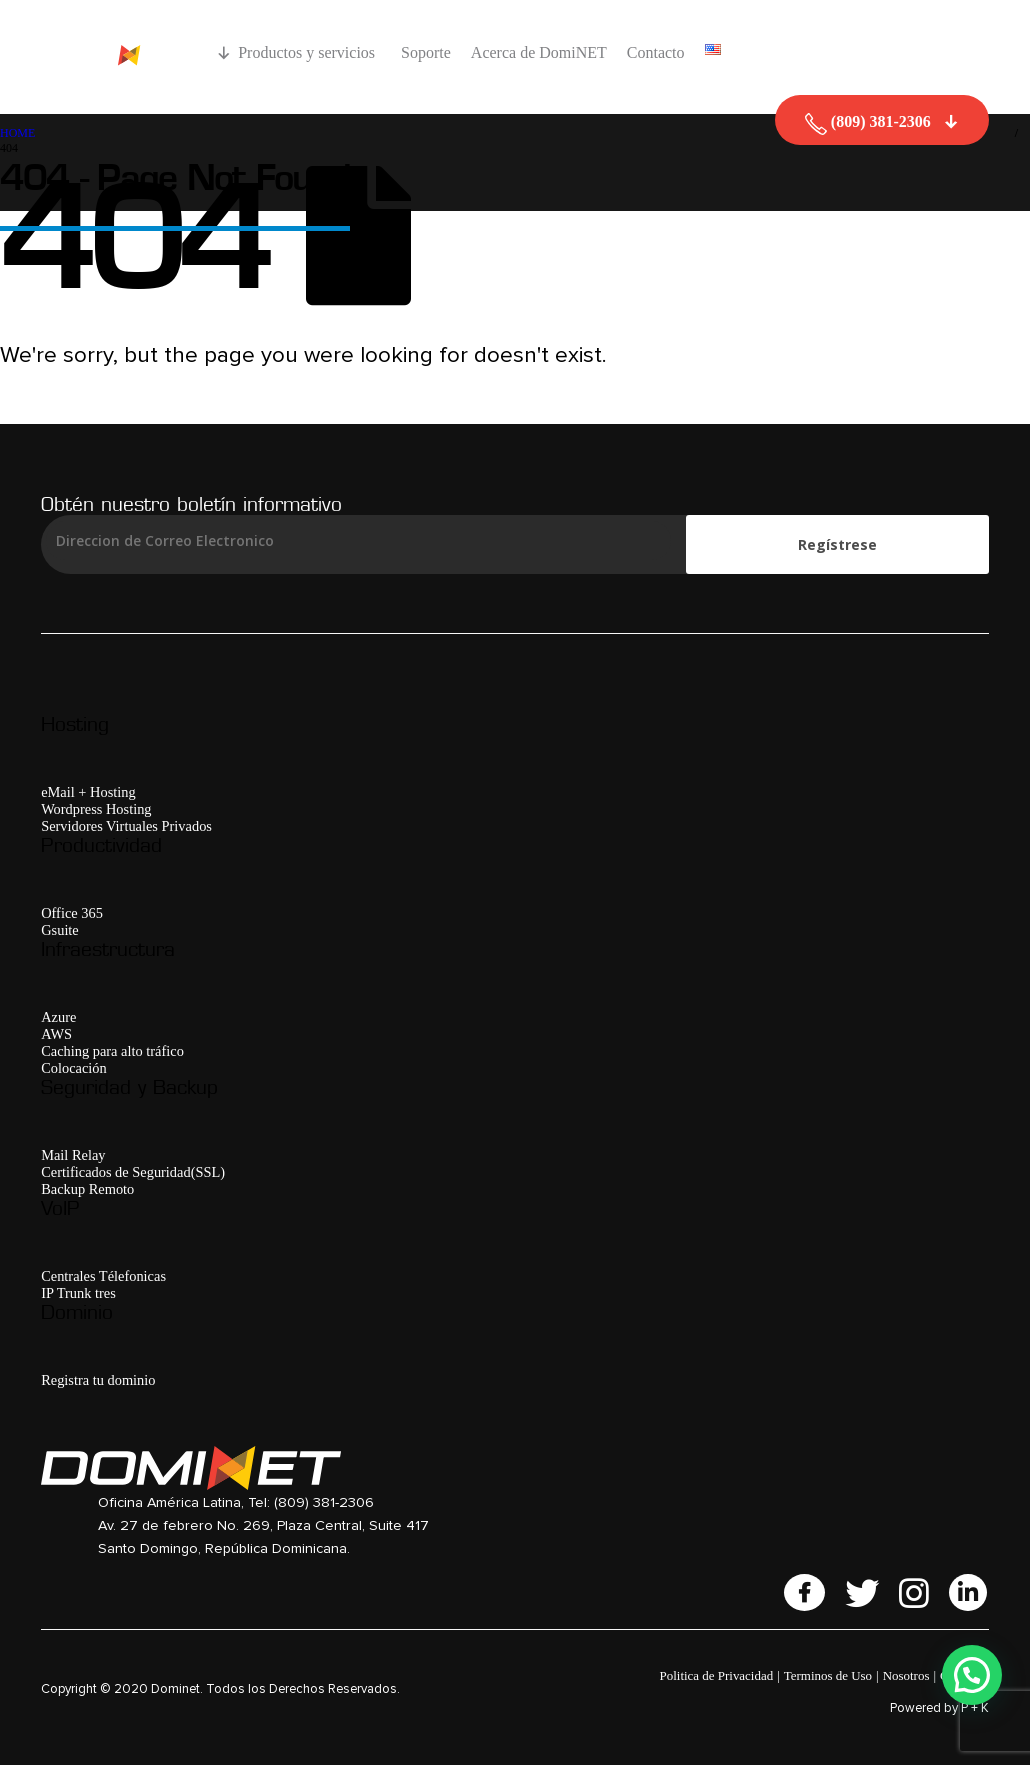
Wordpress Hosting (96, 809)
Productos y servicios (309, 52)
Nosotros (906, 1675)
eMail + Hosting (88, 792)
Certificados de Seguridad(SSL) (133, 1172)
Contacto (656, 52)
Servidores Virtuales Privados (126, 826)
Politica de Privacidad (717, 1675)
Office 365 (72, 913)
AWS (56, 1034)
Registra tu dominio (98, 1380)
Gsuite (60, 930)
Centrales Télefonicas (103, 1276)
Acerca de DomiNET (539, 52)
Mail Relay (73, 1155)
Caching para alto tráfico (112, 1051)
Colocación (74, 1068)
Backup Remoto (87, 1189)
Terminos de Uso (828, 1675)
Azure (58, 1017)
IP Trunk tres (78, 1293)
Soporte (426, 52)
